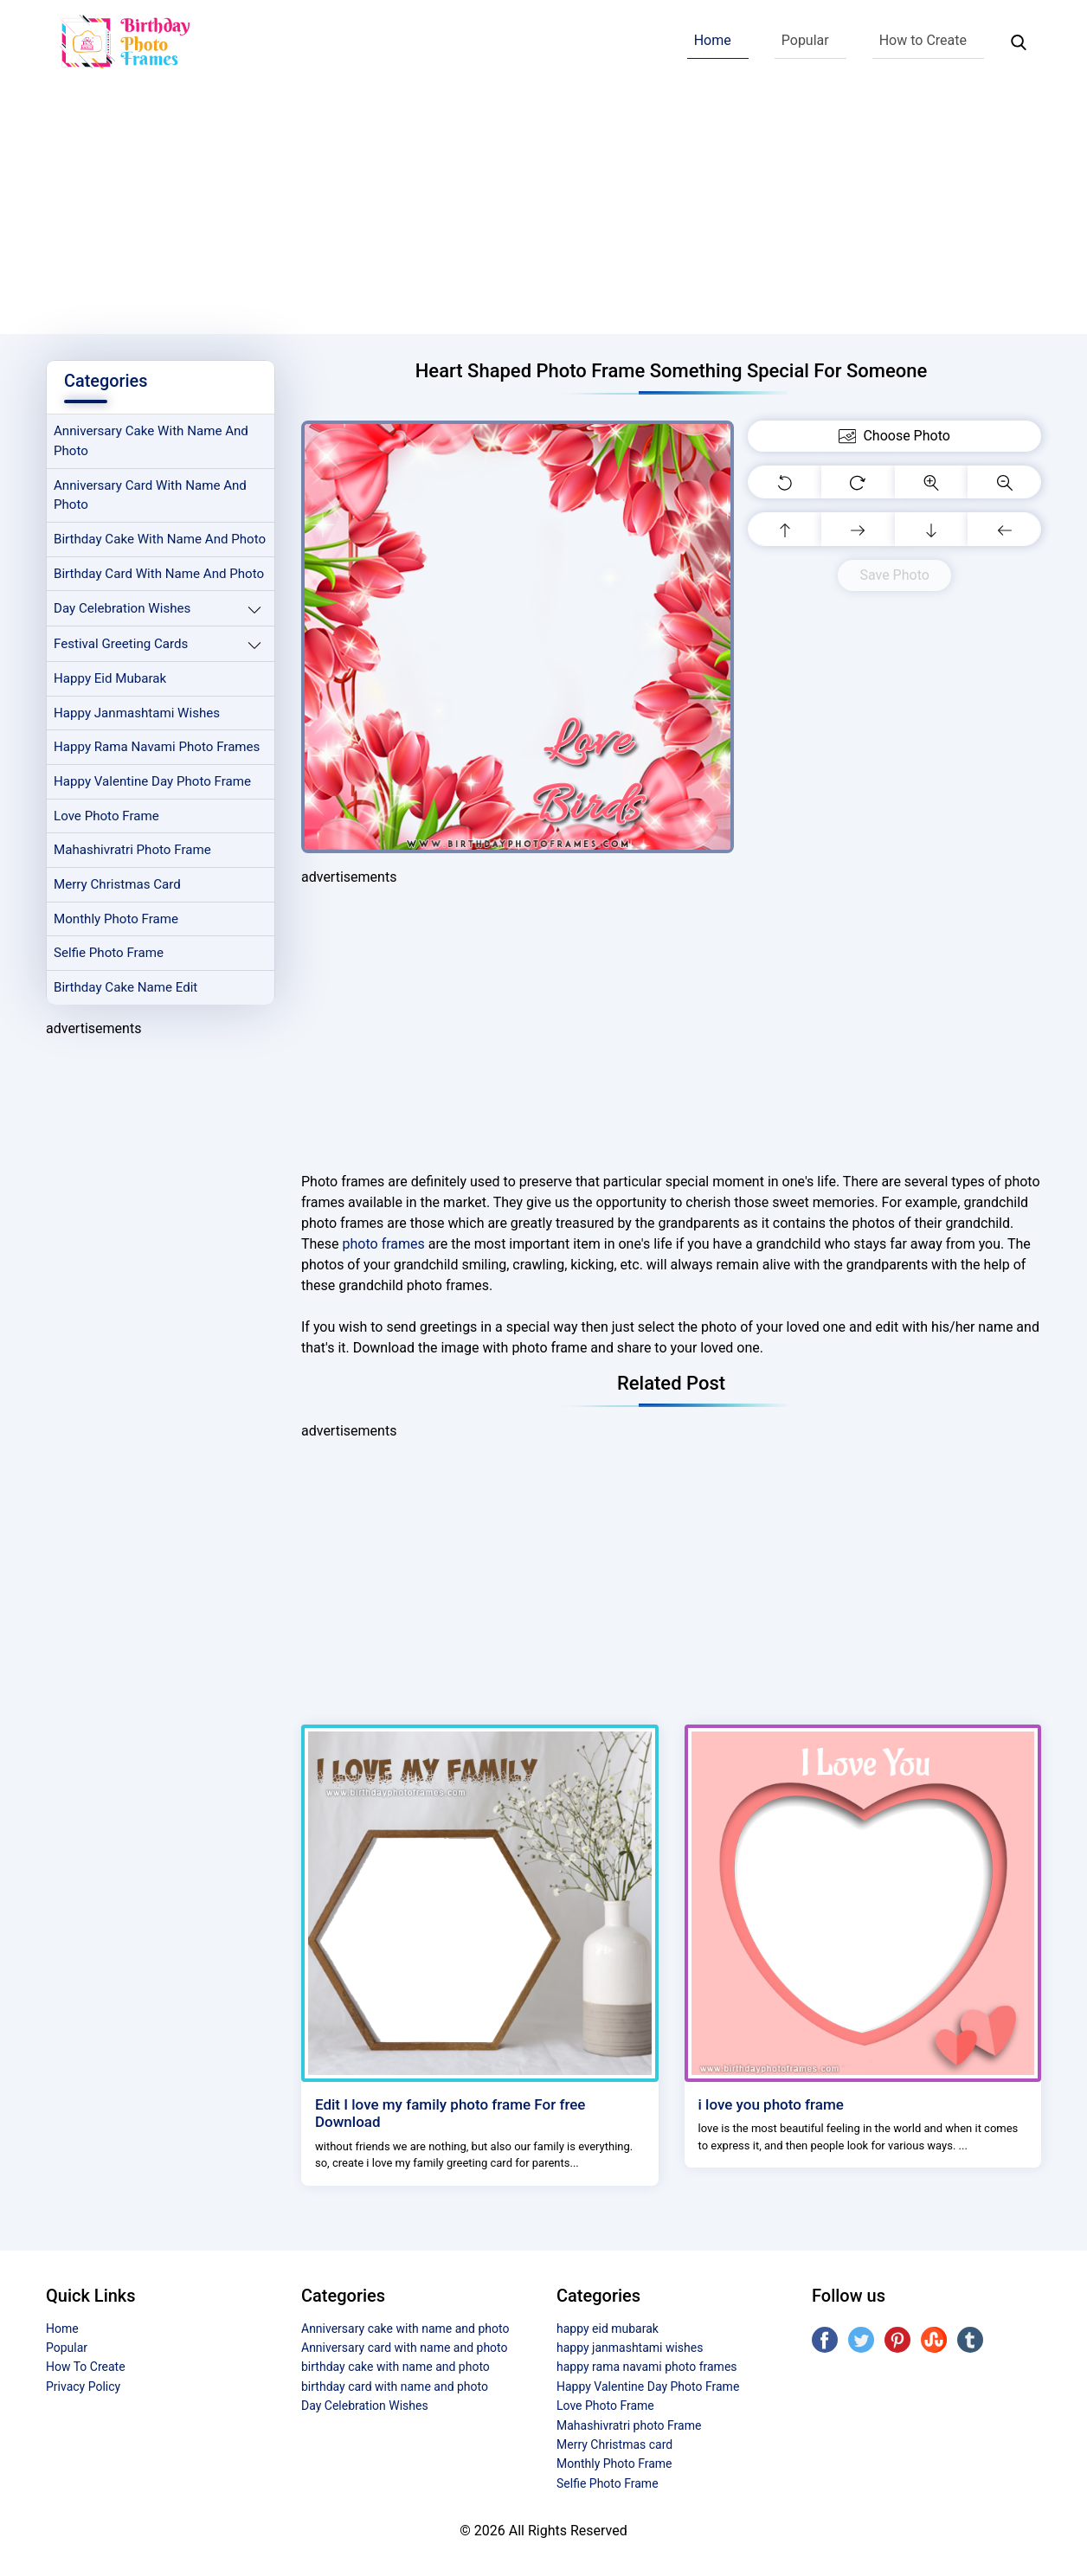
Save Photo (894, 575)
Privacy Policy (83, 2386)
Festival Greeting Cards (121, 644)
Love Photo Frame (106, 817)
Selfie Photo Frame (109, 955)
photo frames (384, 1244)
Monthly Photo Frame (116, 920)
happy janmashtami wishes (137, 714)
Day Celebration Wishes (122, 609)
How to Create (923, 40)
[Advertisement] (543, 213)
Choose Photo (894, 436)
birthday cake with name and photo (160, 540)
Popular (805, 40)
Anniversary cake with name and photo (151, 441)
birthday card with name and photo (159, 574)
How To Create (85, 2367)
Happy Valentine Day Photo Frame (153, 783)
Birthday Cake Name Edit (126, 990)
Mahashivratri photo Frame (133, 851)
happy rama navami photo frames (157, 748)
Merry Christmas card (118, 886)
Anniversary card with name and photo (151, 495)
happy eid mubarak (110, 679)
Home (712, 40)
